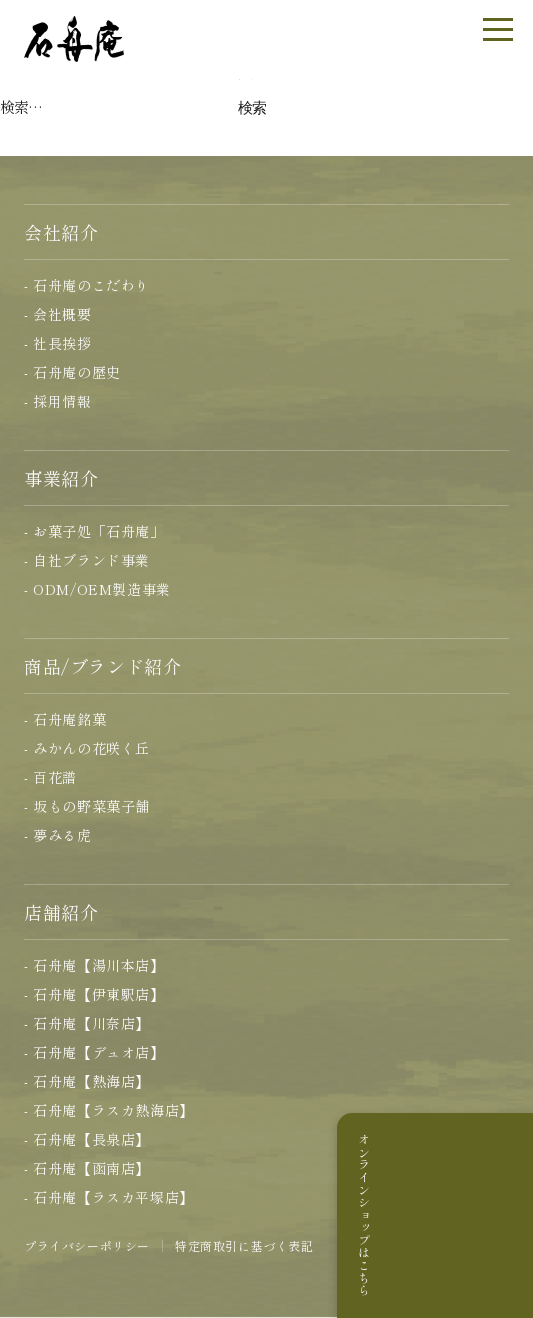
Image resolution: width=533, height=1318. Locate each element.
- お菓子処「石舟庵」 (94, 531)
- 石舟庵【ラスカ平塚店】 (109, 1197)
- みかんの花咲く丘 (87, 748)
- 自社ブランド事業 (87, 560)
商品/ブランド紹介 (102, 666)
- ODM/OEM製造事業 (97, 589)
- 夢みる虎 (58, 835)
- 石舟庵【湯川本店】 (94, 965)
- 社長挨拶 (58, 343)
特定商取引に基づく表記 (244, 1245)
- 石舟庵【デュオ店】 (94, 1052)
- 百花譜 (50, 777)
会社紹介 (61, 232)
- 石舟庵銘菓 (65, 719)
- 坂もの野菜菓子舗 (87, 806)
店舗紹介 (61, 912)
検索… (21, 106)
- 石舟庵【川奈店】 (87, 1023)
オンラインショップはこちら (507, 1215)
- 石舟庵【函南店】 (87, 1168)
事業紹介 (61, 478)
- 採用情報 (58, 401)
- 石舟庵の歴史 (72, 372)
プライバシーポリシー (87, 1245)
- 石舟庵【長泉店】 (87, 1139)
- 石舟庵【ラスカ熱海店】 (109, 1110)
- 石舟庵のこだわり (87, 285)
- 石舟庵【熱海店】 (87, 1081)
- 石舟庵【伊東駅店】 (94, 994)
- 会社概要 (58, 314)
